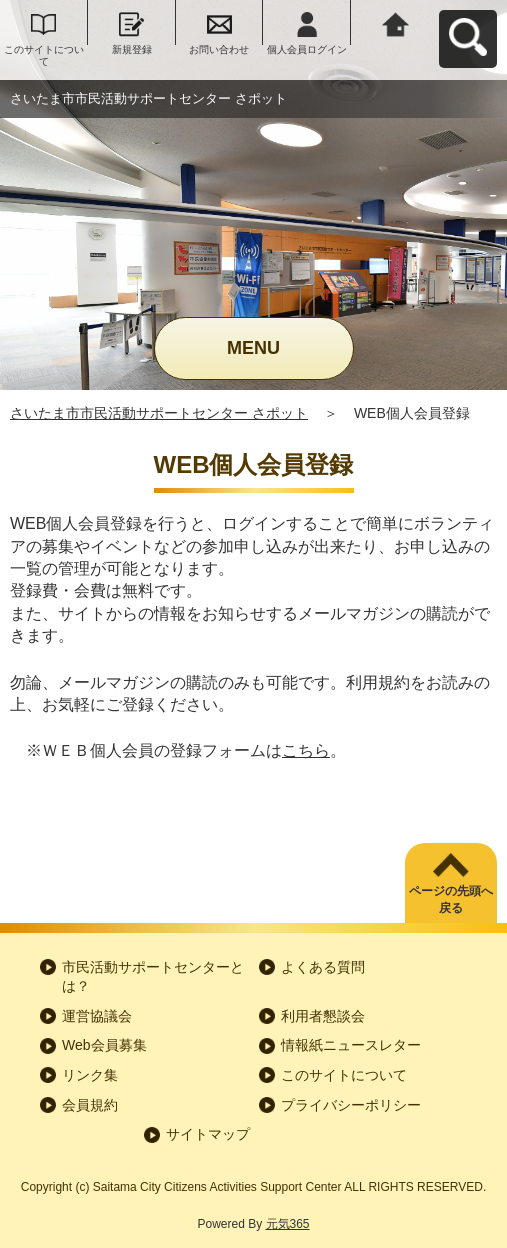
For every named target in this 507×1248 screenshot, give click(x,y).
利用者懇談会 (323, 1016)
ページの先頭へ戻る (451, 899)
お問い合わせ (219, 49)
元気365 (288, 1224)
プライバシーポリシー (351, 1105)
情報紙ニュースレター (351, 1045)
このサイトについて (44, 55)
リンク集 (90, 1075)
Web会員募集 (104, 1045)
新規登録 (132, 49)
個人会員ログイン (307, 49)
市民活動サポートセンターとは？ (153, 977)
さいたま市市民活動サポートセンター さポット (159, 413)
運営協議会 (97, 1016)
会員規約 (90, 1105)
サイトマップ (208, 1134)
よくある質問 (323, 967)
